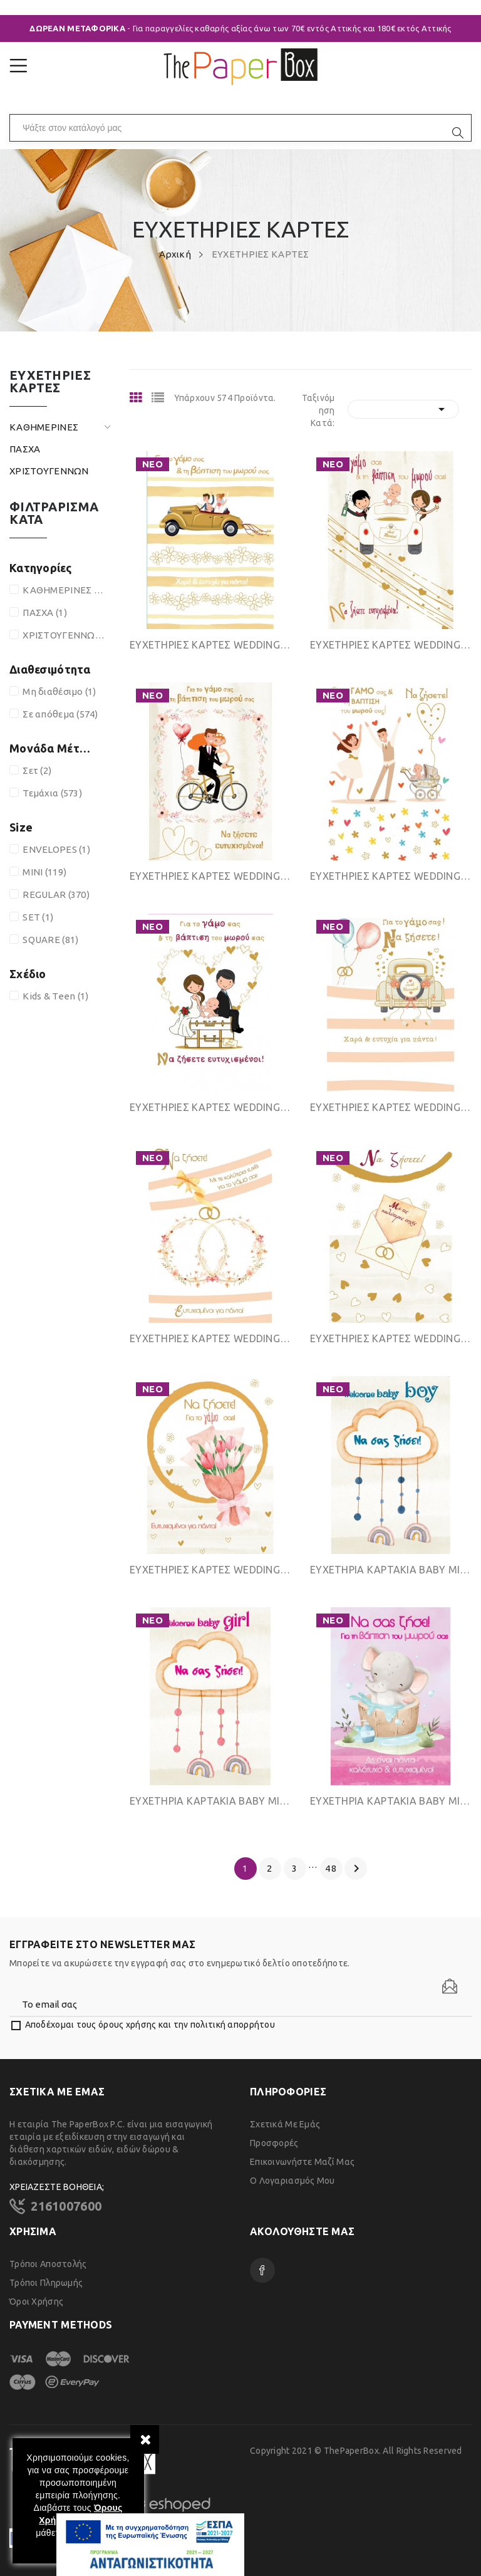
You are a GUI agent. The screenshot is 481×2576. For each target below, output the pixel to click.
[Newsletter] (450, 1986)
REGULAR (56, 894)
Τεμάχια (52, 793)
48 (331, 1868)
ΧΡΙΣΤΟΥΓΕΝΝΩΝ (49, 471)
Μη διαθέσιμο (59, 691)
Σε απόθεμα (60, 714)
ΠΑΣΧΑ (24, 449)
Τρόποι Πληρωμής (46, 2283)
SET (38, 917)
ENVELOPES (56, 849)
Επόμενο (356, 1868)
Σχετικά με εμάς (285, 2124)
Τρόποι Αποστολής (47, 2264)
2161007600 (66, 2206)
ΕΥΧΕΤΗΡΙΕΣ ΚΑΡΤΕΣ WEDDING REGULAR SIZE (391, 1107)
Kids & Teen (55, 996)
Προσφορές (274, 2143)
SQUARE (50, 939)
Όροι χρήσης (36, 2302)
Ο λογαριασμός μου (292, 2181)
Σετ (37, 770)
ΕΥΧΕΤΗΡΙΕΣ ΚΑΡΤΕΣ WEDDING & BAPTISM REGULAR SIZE (210, 644)
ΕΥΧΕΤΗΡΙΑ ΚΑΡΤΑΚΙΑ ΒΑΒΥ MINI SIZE (391, 1569)
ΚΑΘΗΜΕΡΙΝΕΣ (43, 427)
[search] (458, 133)
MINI (44, 872)
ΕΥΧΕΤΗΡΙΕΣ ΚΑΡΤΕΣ (50, 382)
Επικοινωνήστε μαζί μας (302, 2162)
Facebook (262, 2270)
